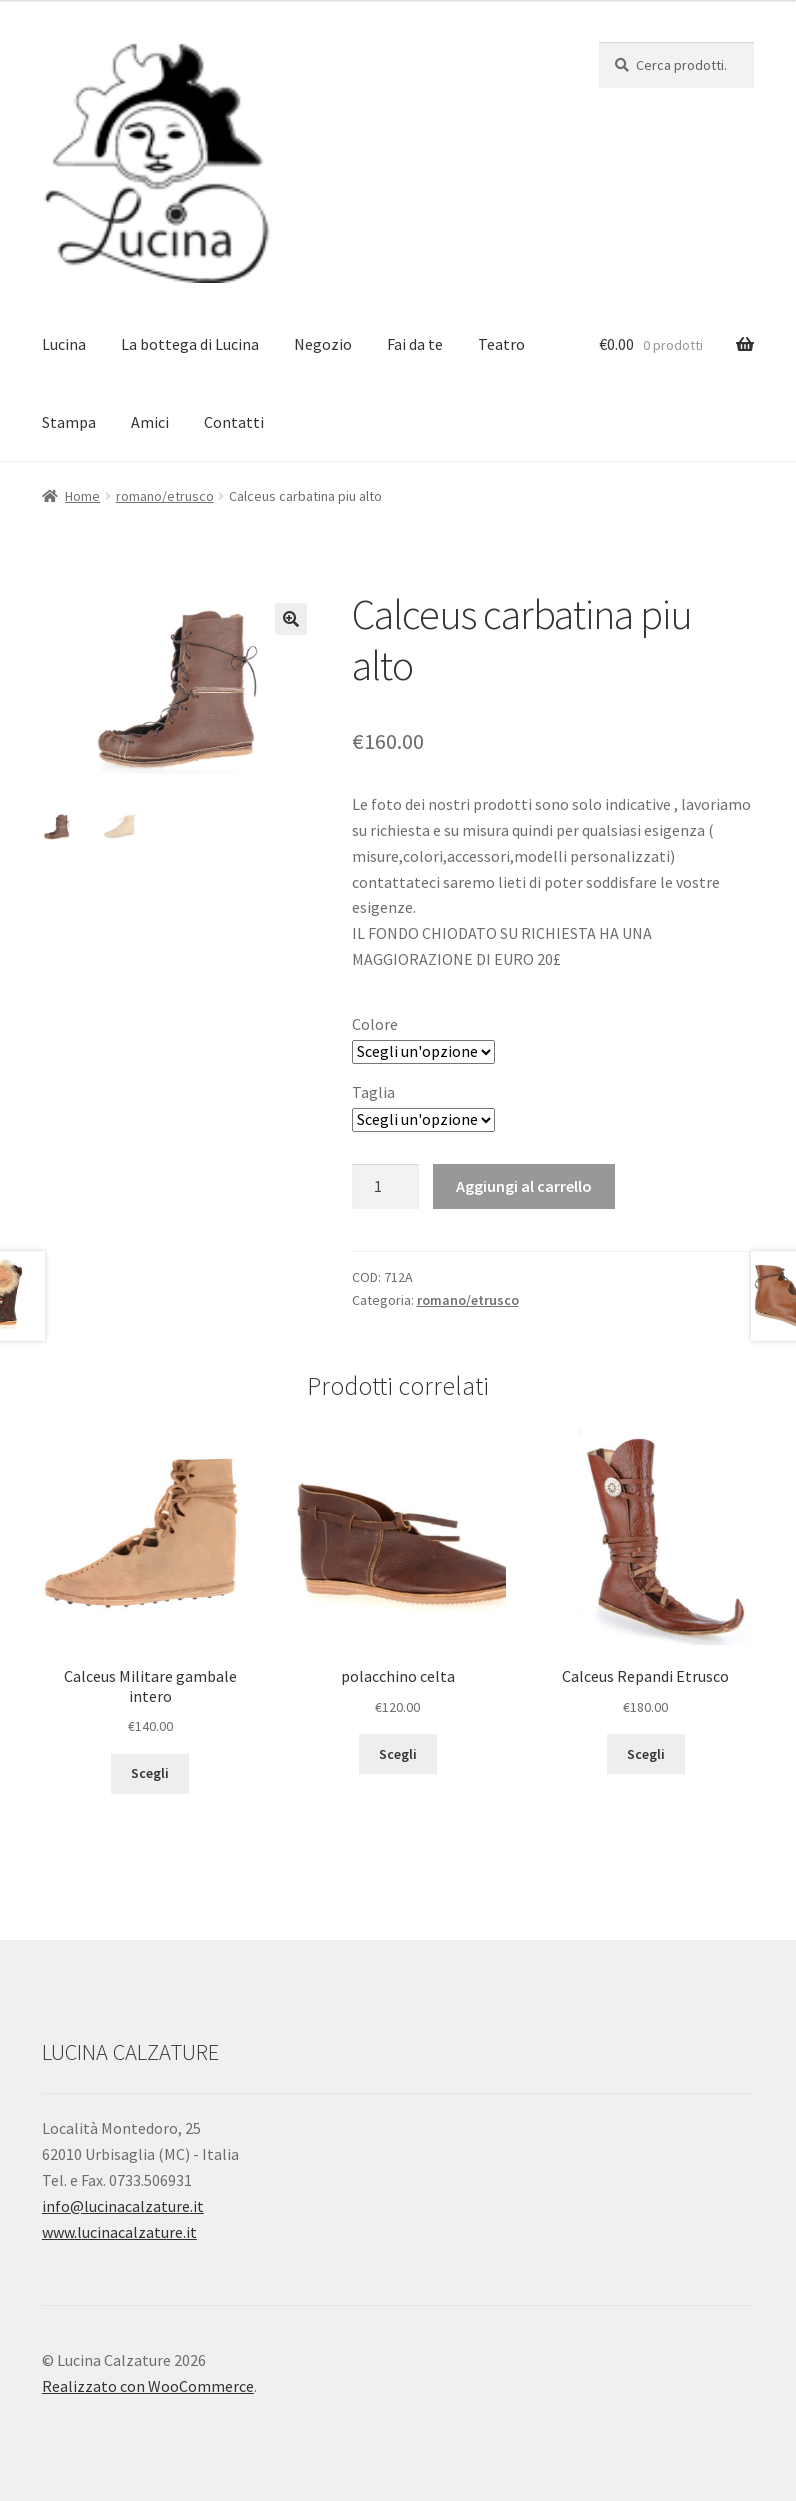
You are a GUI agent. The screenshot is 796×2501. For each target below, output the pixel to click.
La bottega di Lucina (190, 344)
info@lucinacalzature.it (123, 2206)
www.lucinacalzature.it (119, 2232)
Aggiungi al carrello (524, 1186)
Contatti (234, 422)
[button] (291, 619)
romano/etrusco (165, 496)
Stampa (69, 422)
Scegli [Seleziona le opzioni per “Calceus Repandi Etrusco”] (646, 1754)
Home (82, 496)
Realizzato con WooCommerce (148, 2386)
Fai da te (415, 344)
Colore (375, 1024)
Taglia (373, 1092)
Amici (150, 422)
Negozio (323, 344)
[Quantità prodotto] (386, 1187)
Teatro (501, 344)
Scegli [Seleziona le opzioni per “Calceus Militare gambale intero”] (150, 1773)
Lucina (64, 344)
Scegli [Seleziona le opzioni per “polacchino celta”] (398, 1754)
